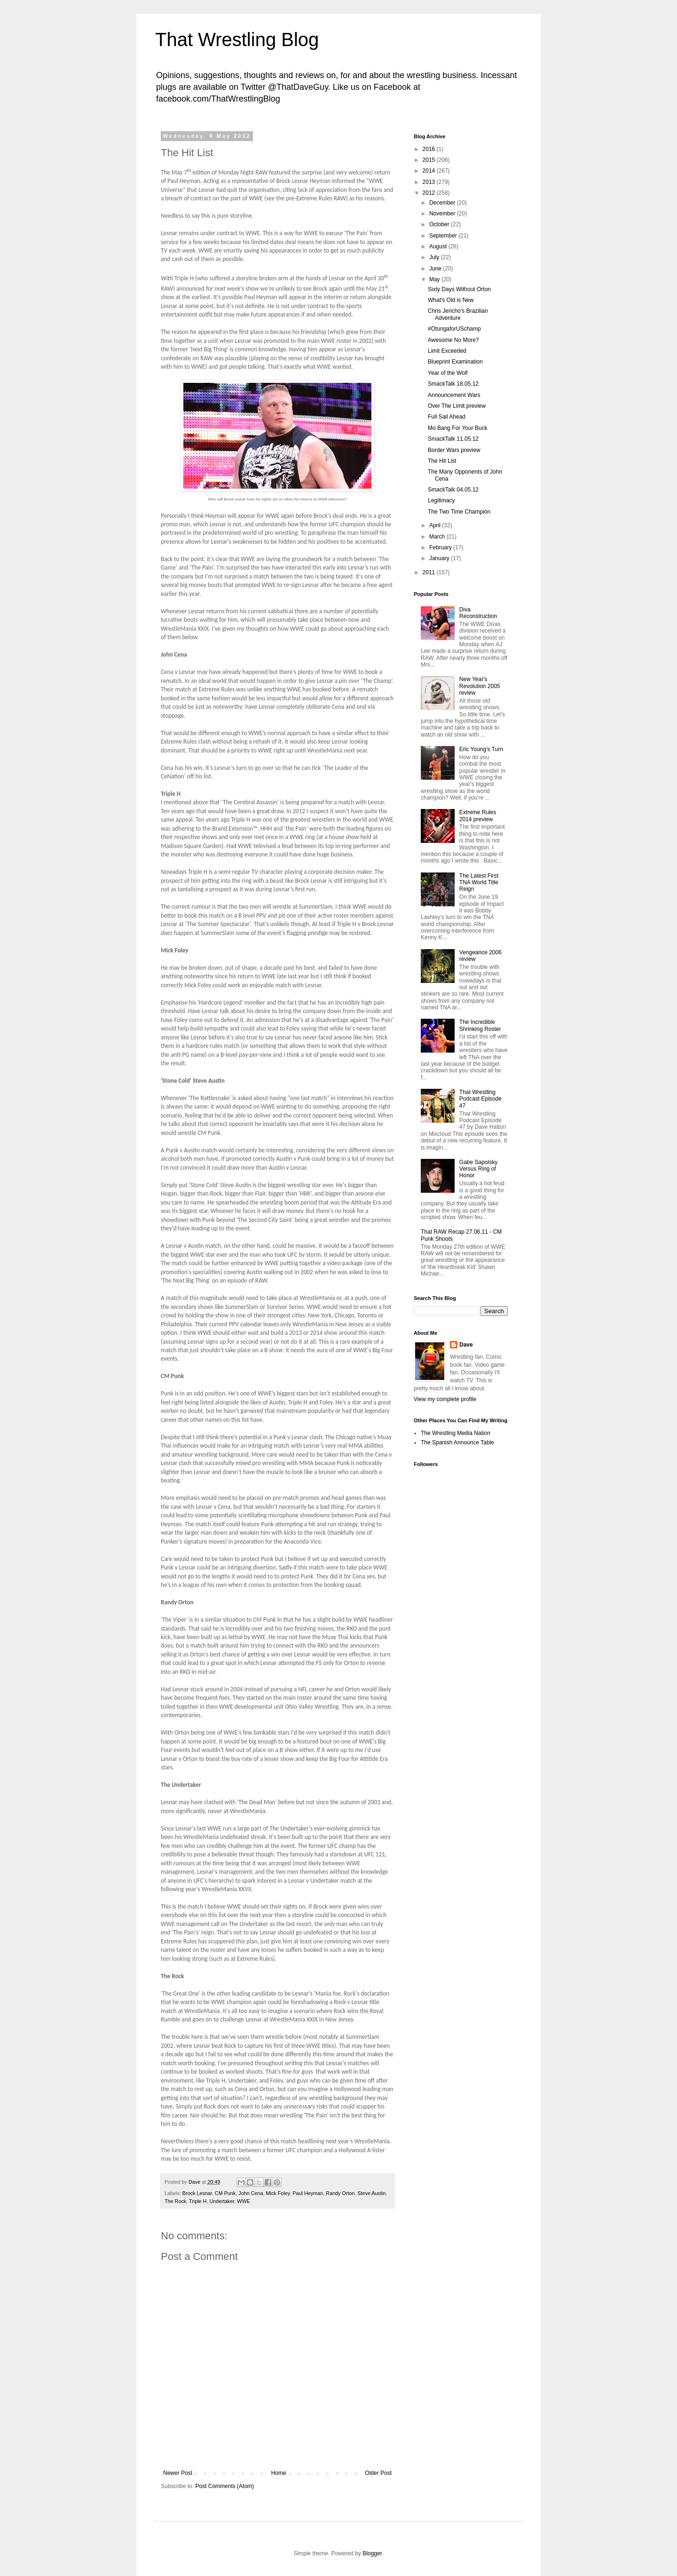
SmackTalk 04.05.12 (453, 489)
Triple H (197, 2201)
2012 (430, 193)
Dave (466, 1344)
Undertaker (221, 2201)
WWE (243, 2201)
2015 (430, 160)
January (440, 558)
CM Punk (225, 2193)
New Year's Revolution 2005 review (479, 686)
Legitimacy (441, 500)
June (436, 268)
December (443, 202)
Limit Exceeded (447, 351)
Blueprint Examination (455, 361)
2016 (430, 149)
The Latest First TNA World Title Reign (478, 882)
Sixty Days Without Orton (459, 289)
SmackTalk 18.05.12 (453, 383)
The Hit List (442, 461)
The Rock (175, 2201)
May (435, 279)
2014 (430, 170)
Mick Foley (278, 2193)
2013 (430, 182)
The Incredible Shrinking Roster (480, 1025)
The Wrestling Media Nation (455, 1433)
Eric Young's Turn (481, 749)
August (439, 246)
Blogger (372, 2553)
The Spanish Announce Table (457, 1442)
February (441, 547)
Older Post (378, 2473)
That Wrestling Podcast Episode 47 (480, 1099)
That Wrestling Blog (237, 39)
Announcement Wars (454, 395)
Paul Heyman (307, 2193)
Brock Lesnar (197, 2193)
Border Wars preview (454, 450)
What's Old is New (451, 300)
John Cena (250, 2193)
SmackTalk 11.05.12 (453, 439)
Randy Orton (340, 2193)
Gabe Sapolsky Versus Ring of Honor (478, 1169)
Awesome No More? (453, 340)
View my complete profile (445, 1399)
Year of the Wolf (448, 373)
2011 (430, 572)
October (440, 224)
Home (278, 2473)
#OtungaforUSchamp (454, 328)
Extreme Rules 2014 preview (477, 815)
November (443, 213)
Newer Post (177, 2473)
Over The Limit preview (457, 406)
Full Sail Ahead (446, 416)
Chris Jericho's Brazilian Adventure (458, 314)
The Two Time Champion (459, 511)
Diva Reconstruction (478, 612)
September (443, 235)
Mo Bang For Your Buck (458, 428)
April (435, 525)
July (435, 257)
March (438, 536)
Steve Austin (371, 2193)
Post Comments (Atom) (224, 2486)
